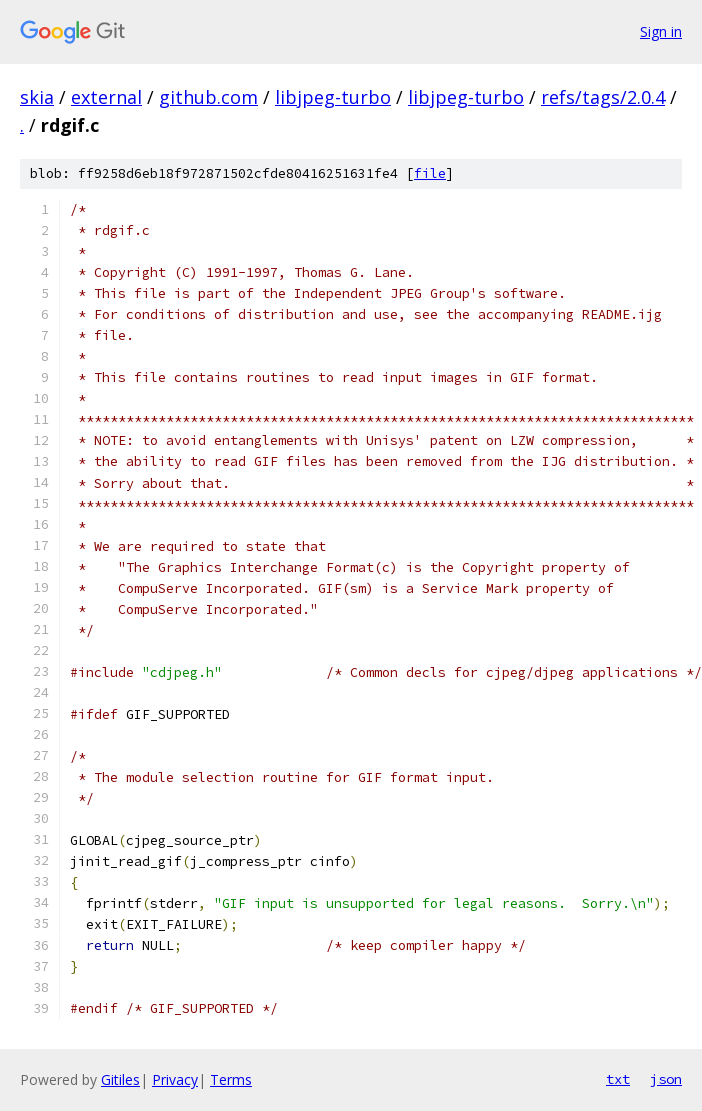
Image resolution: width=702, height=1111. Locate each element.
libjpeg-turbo (333, 97)
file (430, 173)
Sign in (661, 31)
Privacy (175, 1079)
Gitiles (120, 1079)
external (106, 97)
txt (618, 1079)
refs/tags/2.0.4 (603, 97)
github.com (208, 97)
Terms (231, 1079)
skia (37, 97)
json (666, 1079)
